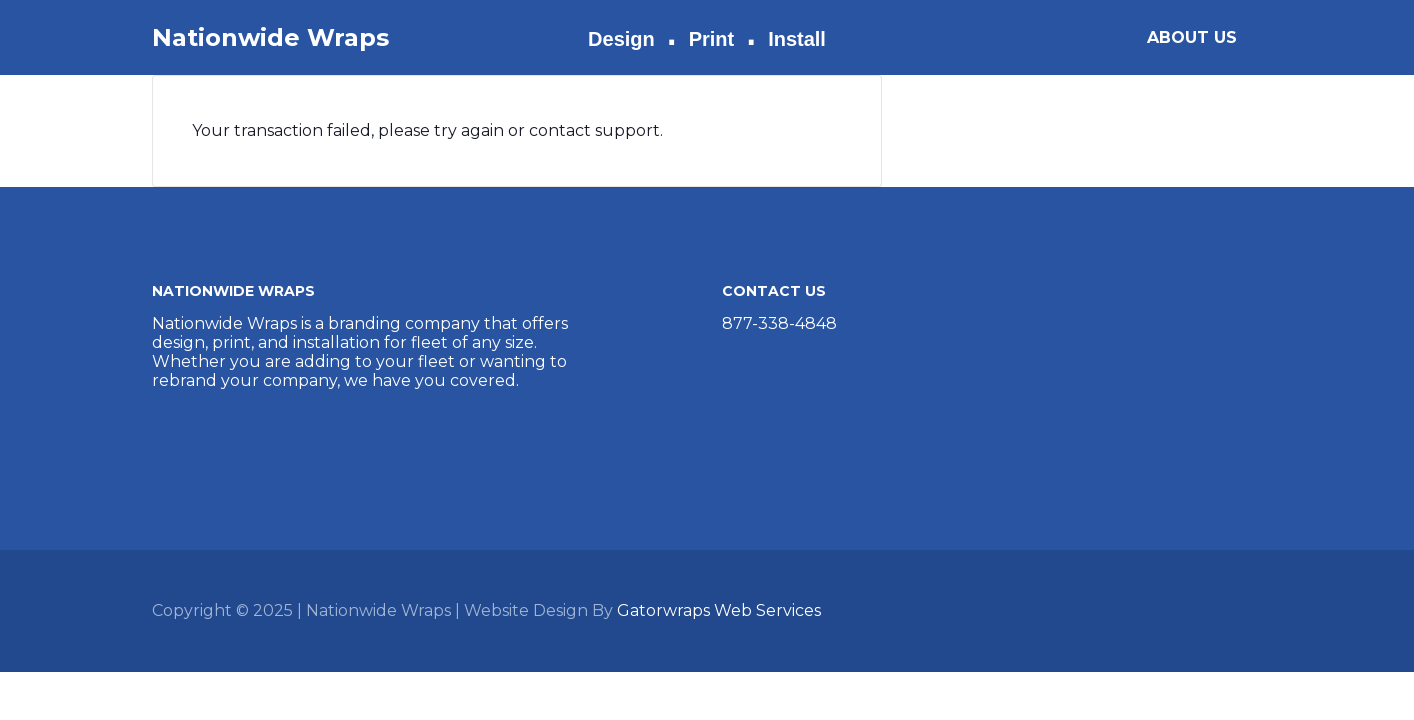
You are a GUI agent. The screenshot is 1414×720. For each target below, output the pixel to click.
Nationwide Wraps (270, 37)
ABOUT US (1192, 37)
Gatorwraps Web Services (719, 610)
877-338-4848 (779, 323)
